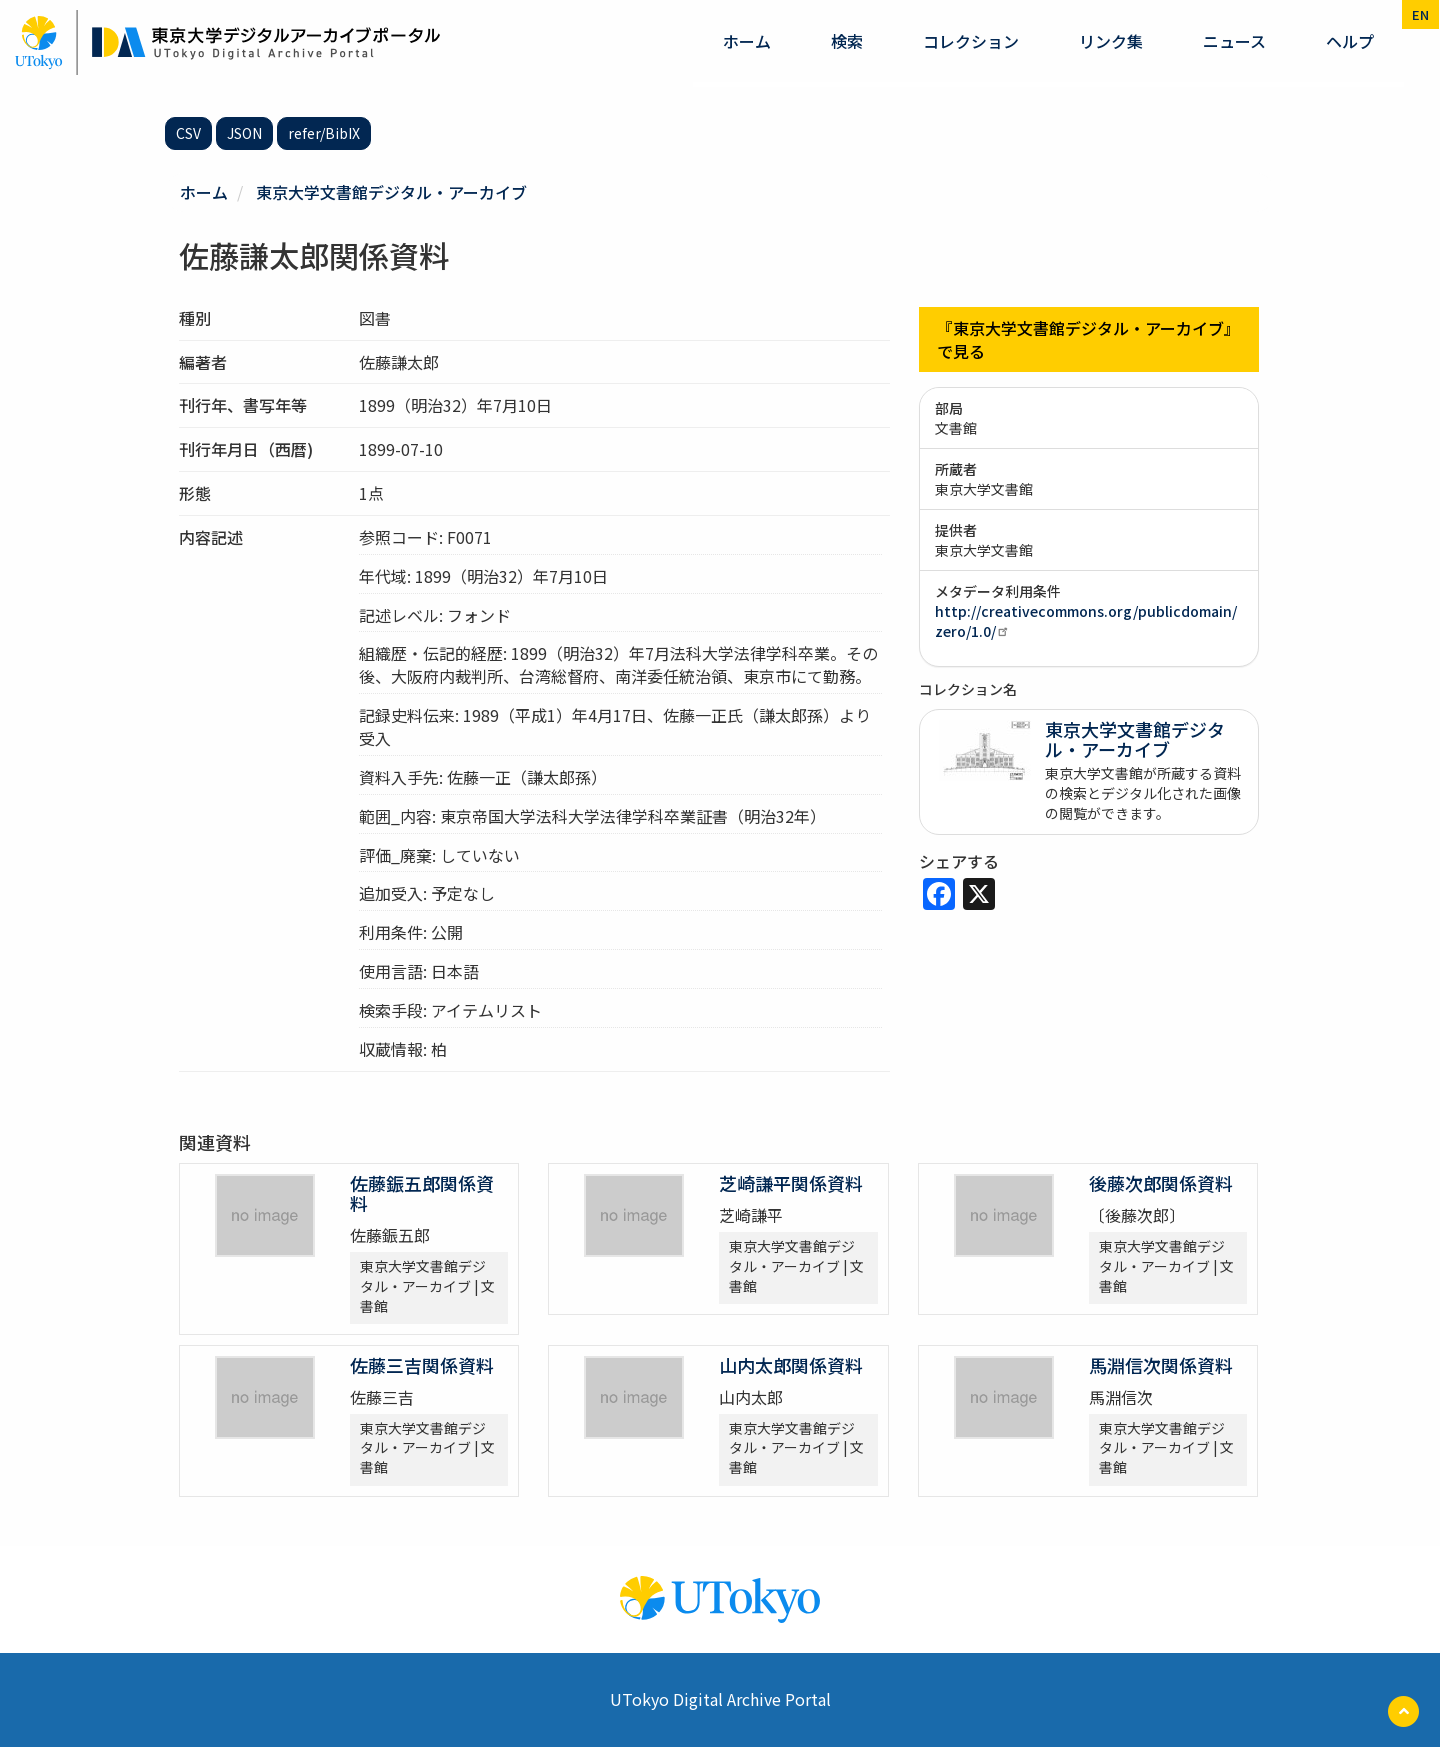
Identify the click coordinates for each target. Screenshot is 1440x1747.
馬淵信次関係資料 (1161, 1365)
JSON (244, 133)
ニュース (1234, 41)
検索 (847, 41)
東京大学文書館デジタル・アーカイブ (391, 192)
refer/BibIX (324, 133)
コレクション (971, 41)
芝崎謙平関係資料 (791, 1183)
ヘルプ (1350, 41)
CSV (188, 133)
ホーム (747, 41)
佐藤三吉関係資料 (422, 1365)
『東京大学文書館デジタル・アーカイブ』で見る (1088, 339)
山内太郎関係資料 (791, 1365)
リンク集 (1111, 41)
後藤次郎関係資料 (1161, 1183)
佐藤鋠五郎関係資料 (422, 1193)
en (1420, 14)
